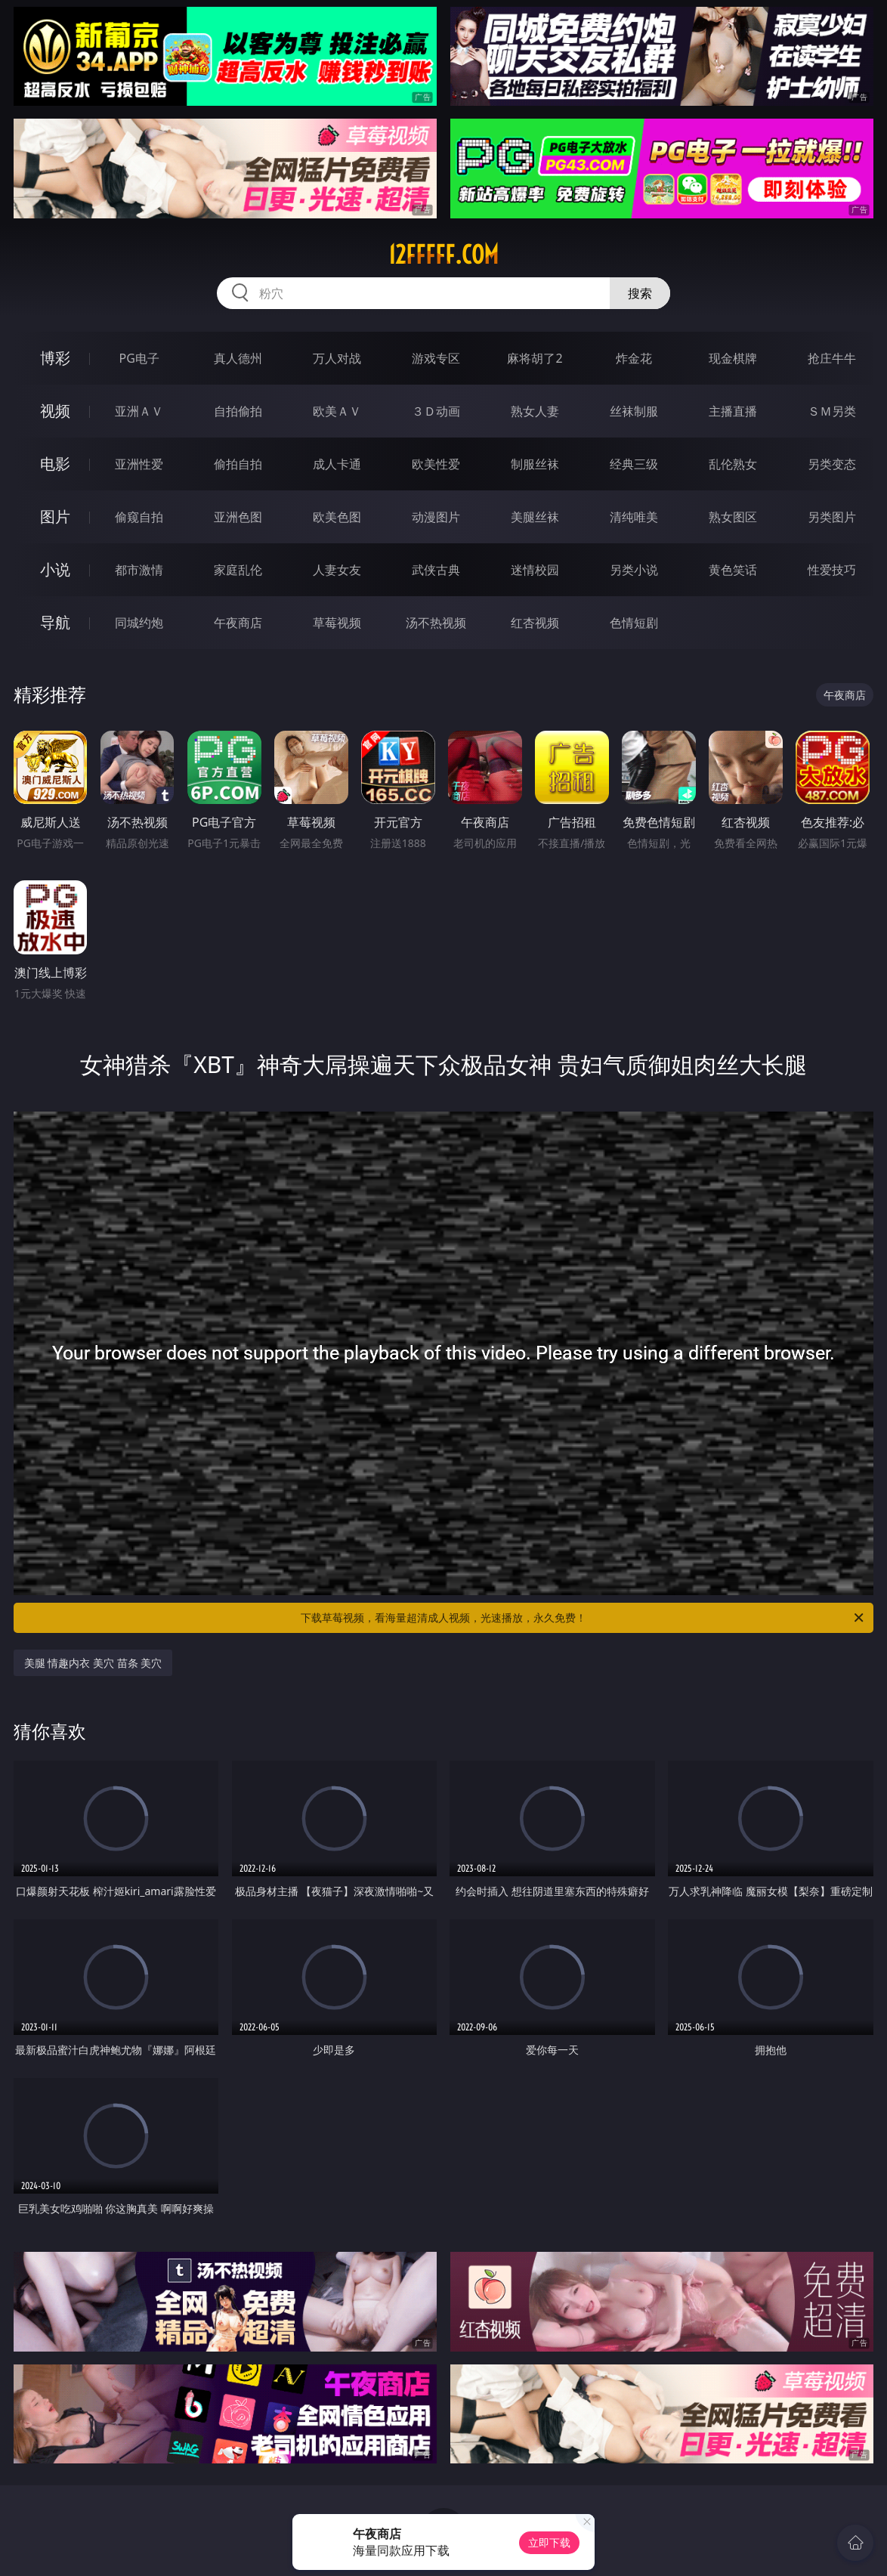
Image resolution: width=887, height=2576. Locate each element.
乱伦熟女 (733, 464)
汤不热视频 (436, 622)
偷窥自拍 (139, 517)
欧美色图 (337, 517)
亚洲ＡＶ (139, 411)
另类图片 (832, 517)
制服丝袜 (535, 464)
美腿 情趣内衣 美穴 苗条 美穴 (93, 1663)
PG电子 (139, 358)
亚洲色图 (238, 517)
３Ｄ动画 (436, 411)
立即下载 (549, 2542)
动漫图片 (436, 517)
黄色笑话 (733, 569)
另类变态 (832, 464)
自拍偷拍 (238, 411)
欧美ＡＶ (337, 411)
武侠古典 (436, 569)
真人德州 (238, 358)
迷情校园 (535, 569)
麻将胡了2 (534, 358)
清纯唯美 (634, 517)
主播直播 (733, 411)
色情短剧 (634, 622)
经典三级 (634, 464)
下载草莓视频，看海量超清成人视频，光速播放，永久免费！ (583, 1618)
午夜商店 (238, 622)
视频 (55, 410)
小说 (55, 569)
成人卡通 (337, 464)
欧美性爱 (436, 464)
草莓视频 (337, 622)
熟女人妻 (535, 411)
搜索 (640, 293)
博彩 (55, 358)
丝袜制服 (634, 411)
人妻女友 (337, 569)
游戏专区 (436, 358)
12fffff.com (443, 255)
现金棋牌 (733, 358)
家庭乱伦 (238, 569)
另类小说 (634, 569)
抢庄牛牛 (832, 358)
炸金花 (634, 358)
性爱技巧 (832, 569)
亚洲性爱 (139, 464)
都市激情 (139, 569)
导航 (55, 622)
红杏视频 (535, 622)
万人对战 (337, 358)
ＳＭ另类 (832, 411)
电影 (55, 463)
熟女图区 (733, 517)
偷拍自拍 (238, 464)
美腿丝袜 (535, 517)
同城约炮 (139, 622)
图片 (55, 516)
